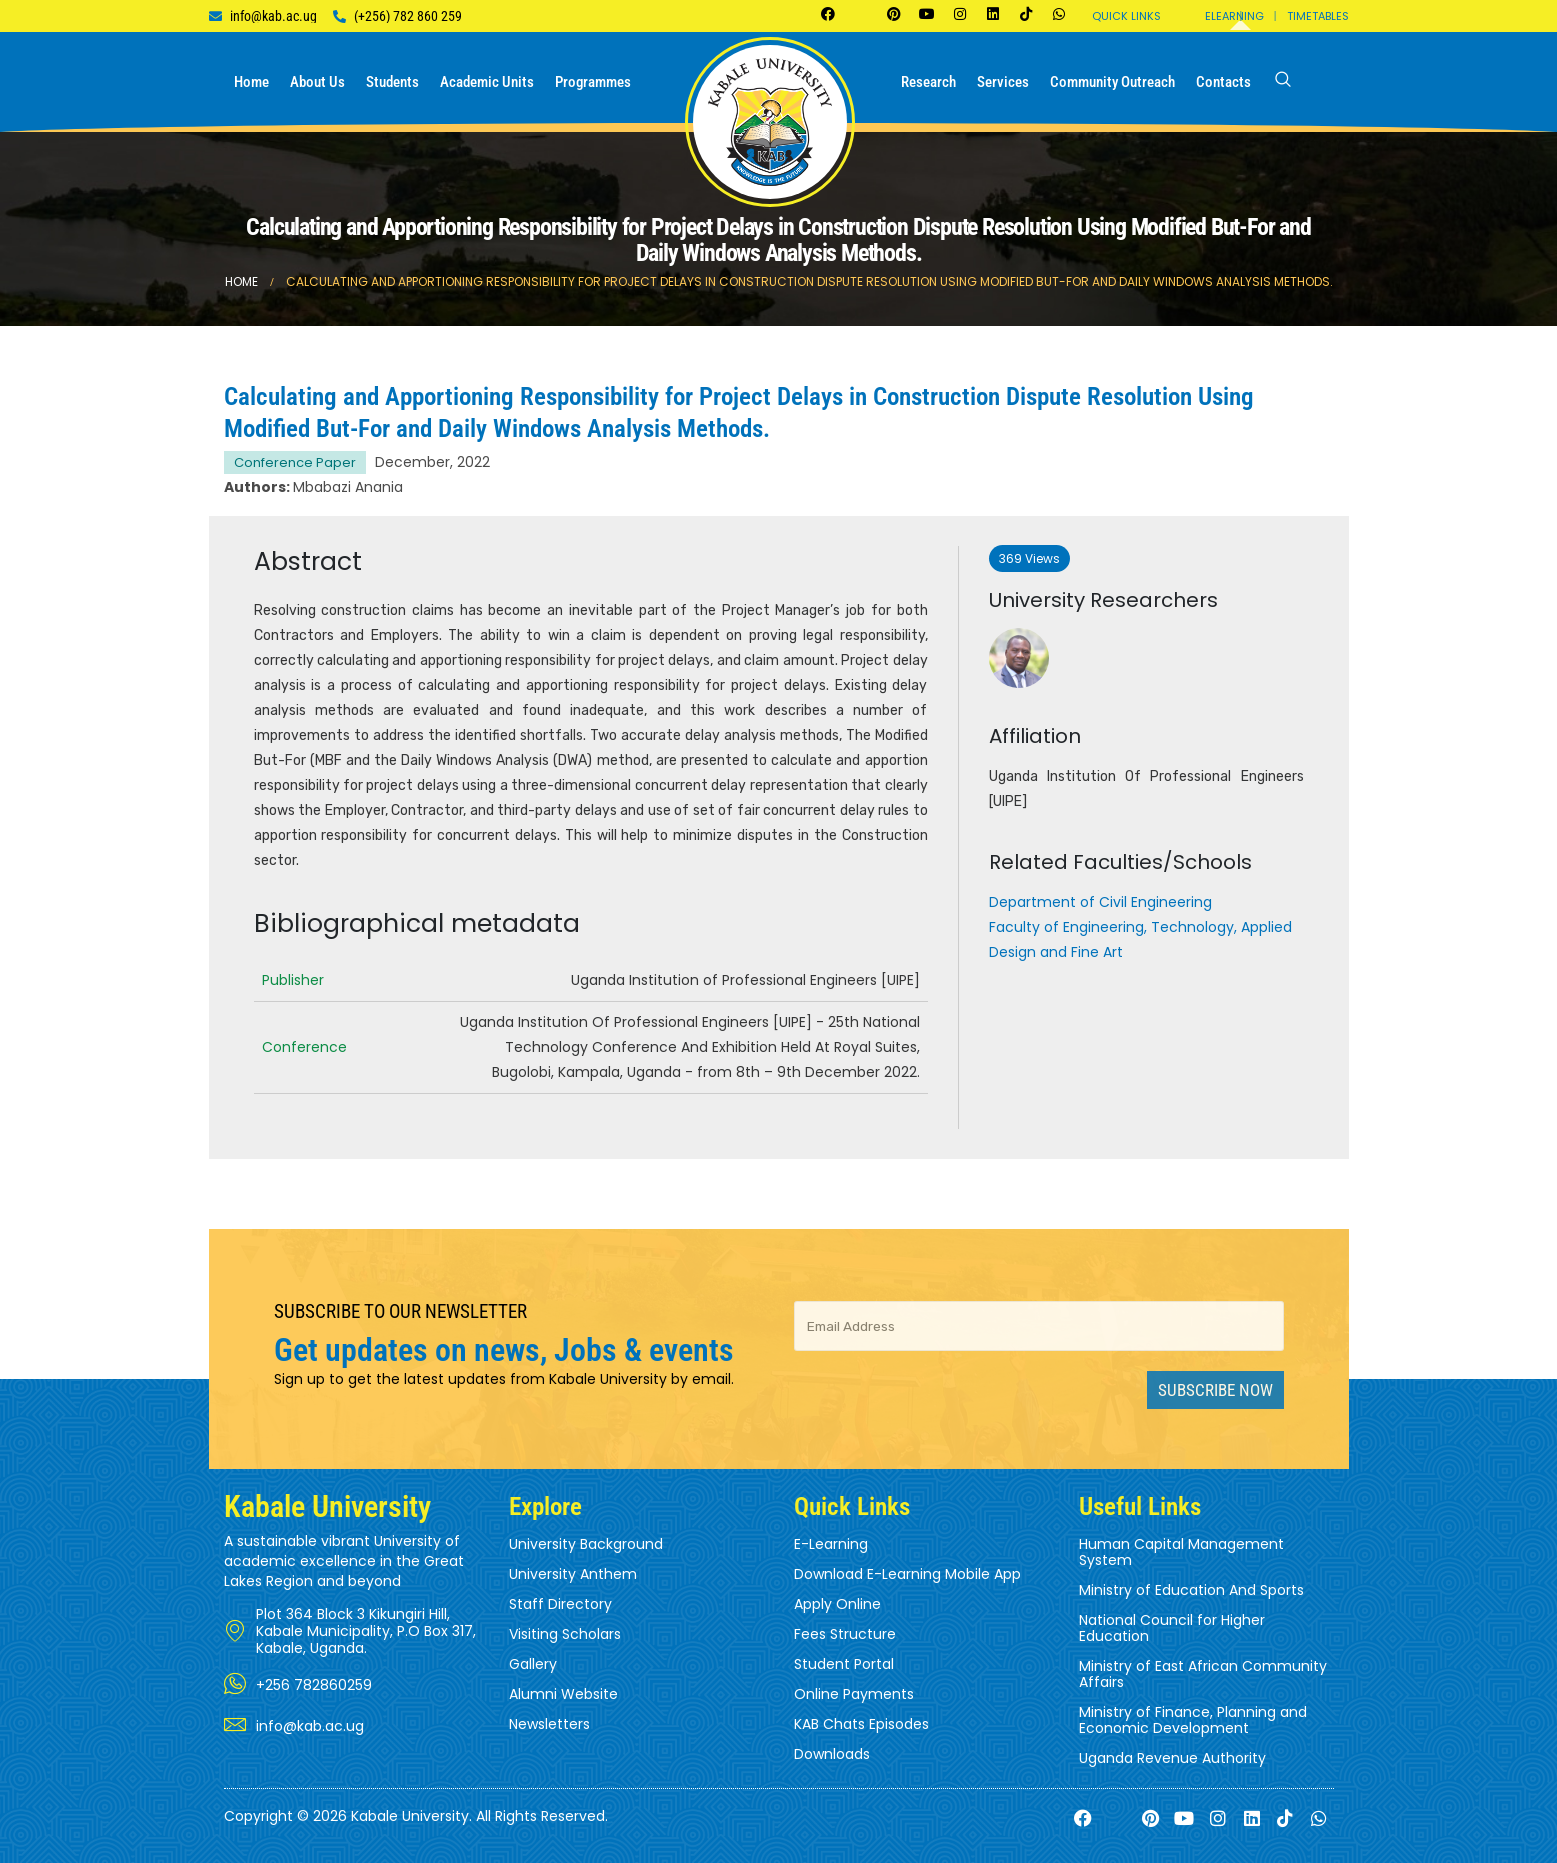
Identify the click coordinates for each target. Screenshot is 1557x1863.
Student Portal (844, 1664)
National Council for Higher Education (1172, 1628)
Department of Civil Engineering (1100, 902)
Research (928, 82)
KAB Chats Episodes (861, 1724)
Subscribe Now (1215, 1390)
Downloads (832, 1754)
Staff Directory (560, 1604)
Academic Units (487, 82)
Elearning (1234, 16)
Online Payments (854, 1694)
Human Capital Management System (1181, 1552)
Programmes (593, 82)
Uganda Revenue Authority (1172, 1758)
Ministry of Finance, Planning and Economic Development (1193, 1720)
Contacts (1223, 82)
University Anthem (573, 1574)
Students (392, 82)
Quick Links (1126, 16)
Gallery (533, 1664)
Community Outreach (1112, 82)
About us (317, 82)
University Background (586, 1544)
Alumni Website (563, 1694)
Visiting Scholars (565, 1634)
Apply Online (837, 1604)
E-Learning (831, 1544)
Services (1003, 82)
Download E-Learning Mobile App (907, 1574)
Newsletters (549, 1724)
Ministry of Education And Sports (1191, 1590)
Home (251, 82)
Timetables (1318, 16)
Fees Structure (845, 1634)
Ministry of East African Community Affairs (1203, 1674)
